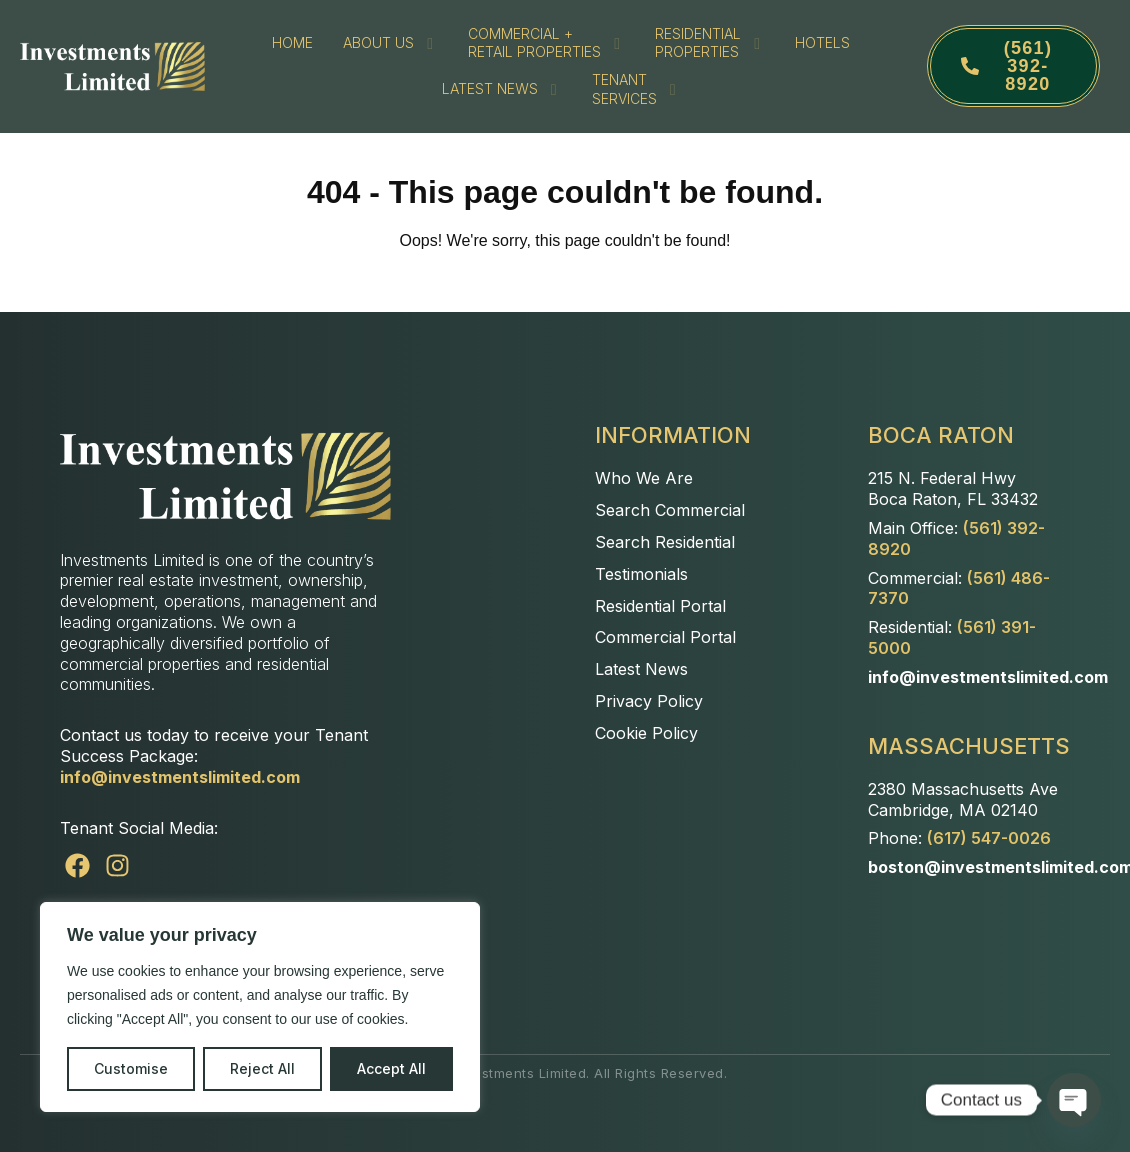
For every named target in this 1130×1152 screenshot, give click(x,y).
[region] (260, 1007)
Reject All (262, 1068)
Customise (131, 1068)
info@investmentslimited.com (180, 777)
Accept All (391, 1068)
